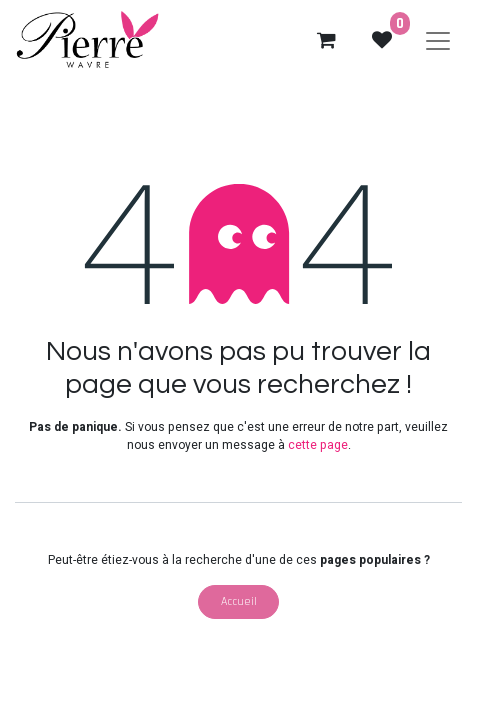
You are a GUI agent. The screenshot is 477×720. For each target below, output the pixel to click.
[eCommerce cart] (326, 40)
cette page (318, 445)
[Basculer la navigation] (438, 40)
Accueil (239, 601)
